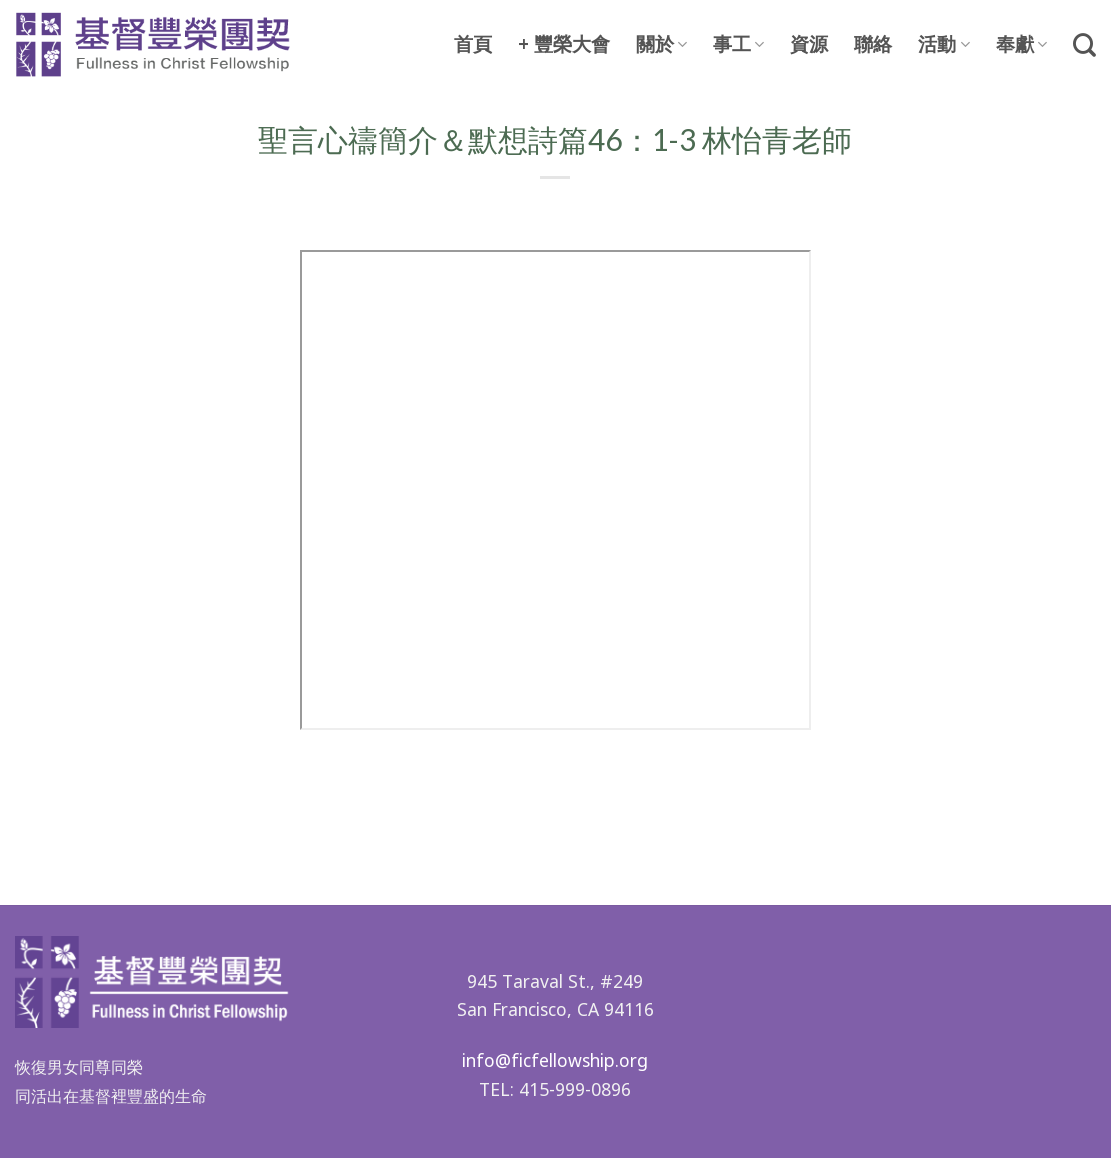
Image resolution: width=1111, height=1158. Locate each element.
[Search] (1084, 45)
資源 (809, 45)
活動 (943, 44)
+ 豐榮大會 (564, 45)
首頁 (473, 45)
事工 (738, 44)
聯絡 (873, 45)
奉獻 (1021, 44)
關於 (661, 44)
